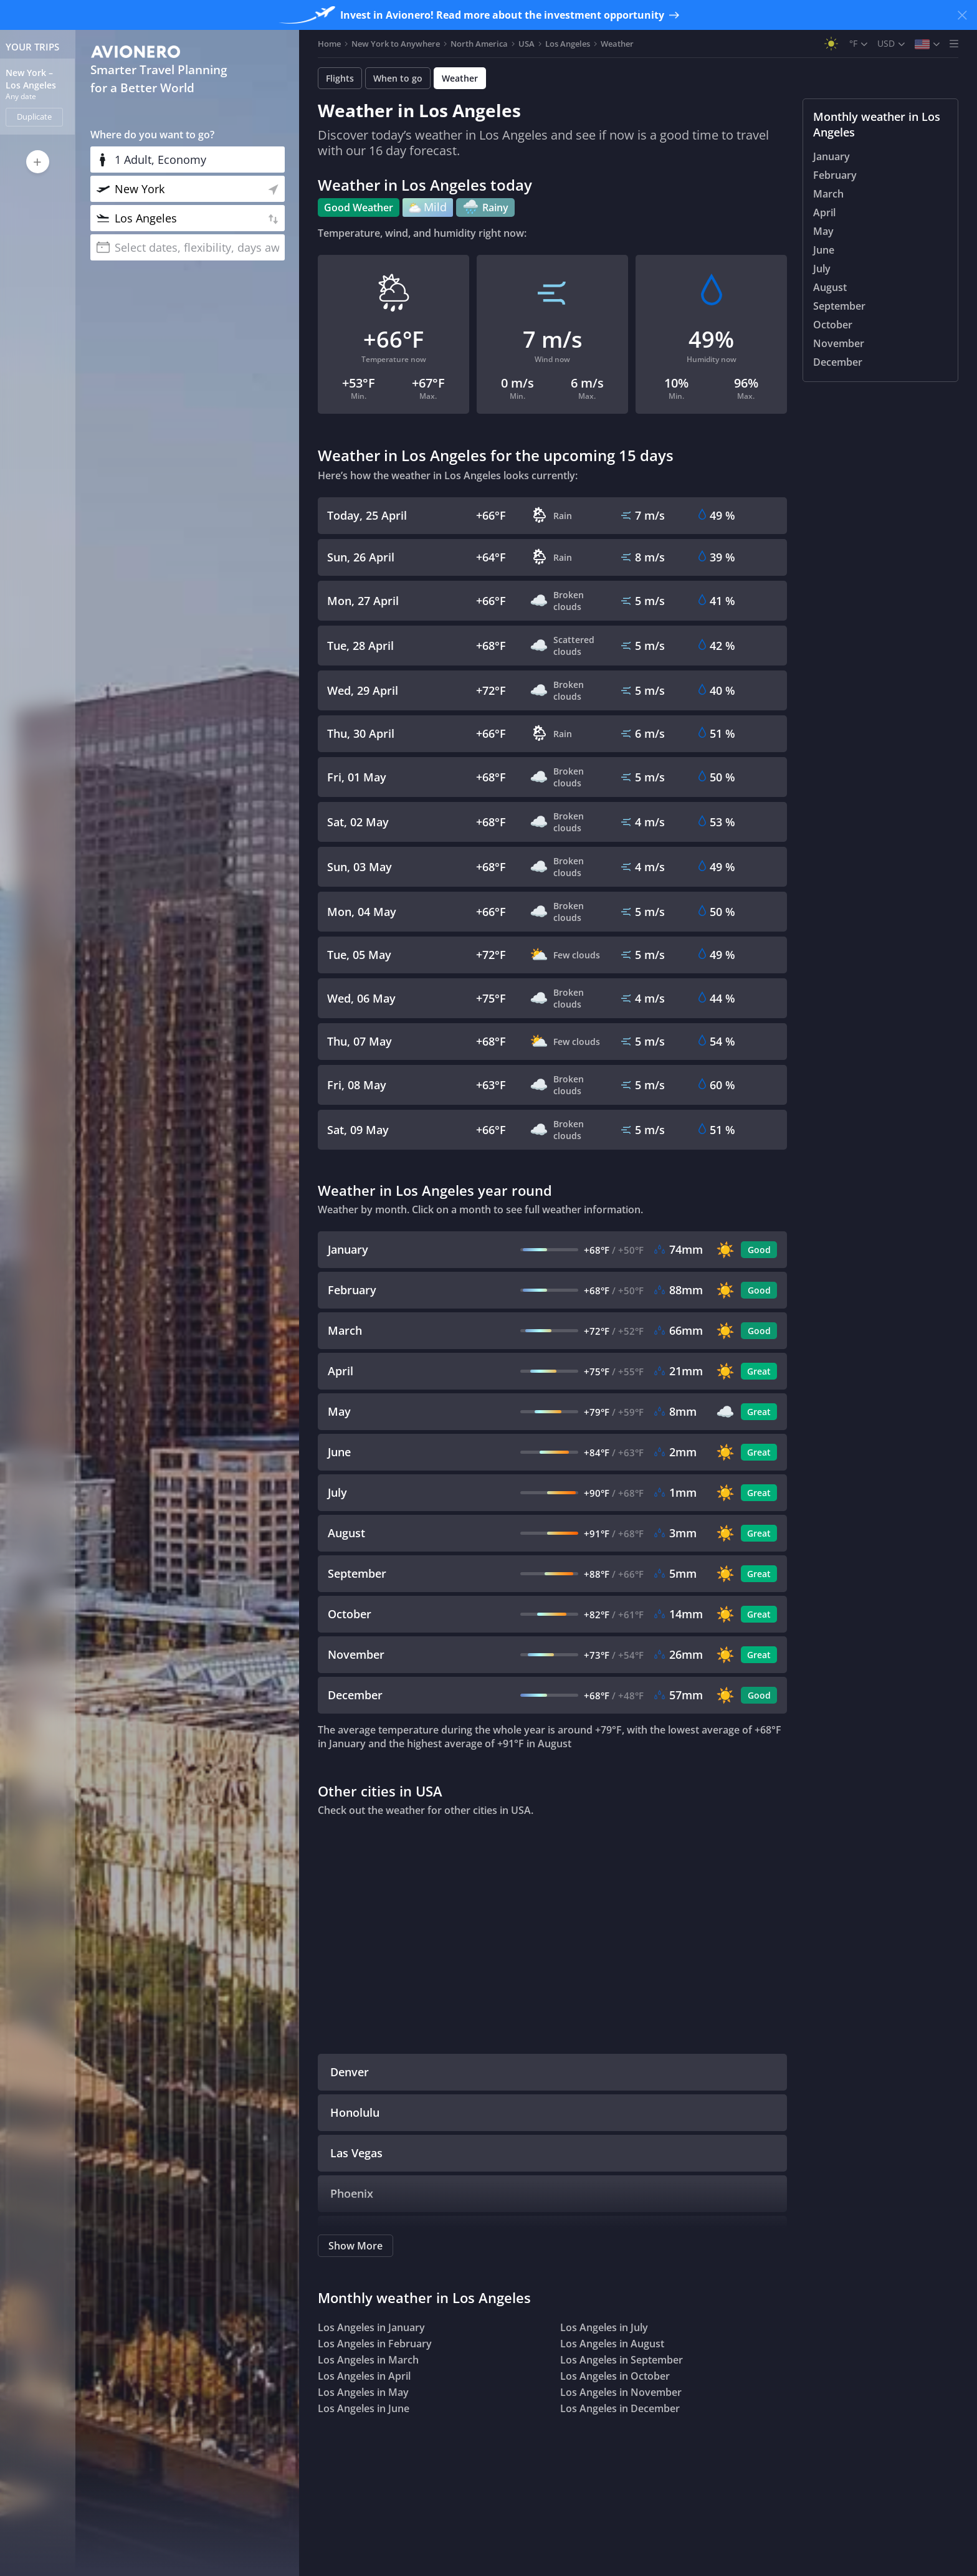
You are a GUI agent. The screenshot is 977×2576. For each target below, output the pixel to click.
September (839, 306)
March (828, 194)
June (823, 250)
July (822, 268)
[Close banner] (962, 14)
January (831, 156)
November (838, 343)
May (823, 231)
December (837, 362)
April (824, 212)
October (832, 325)
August (830, 287)
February (835, 175)
